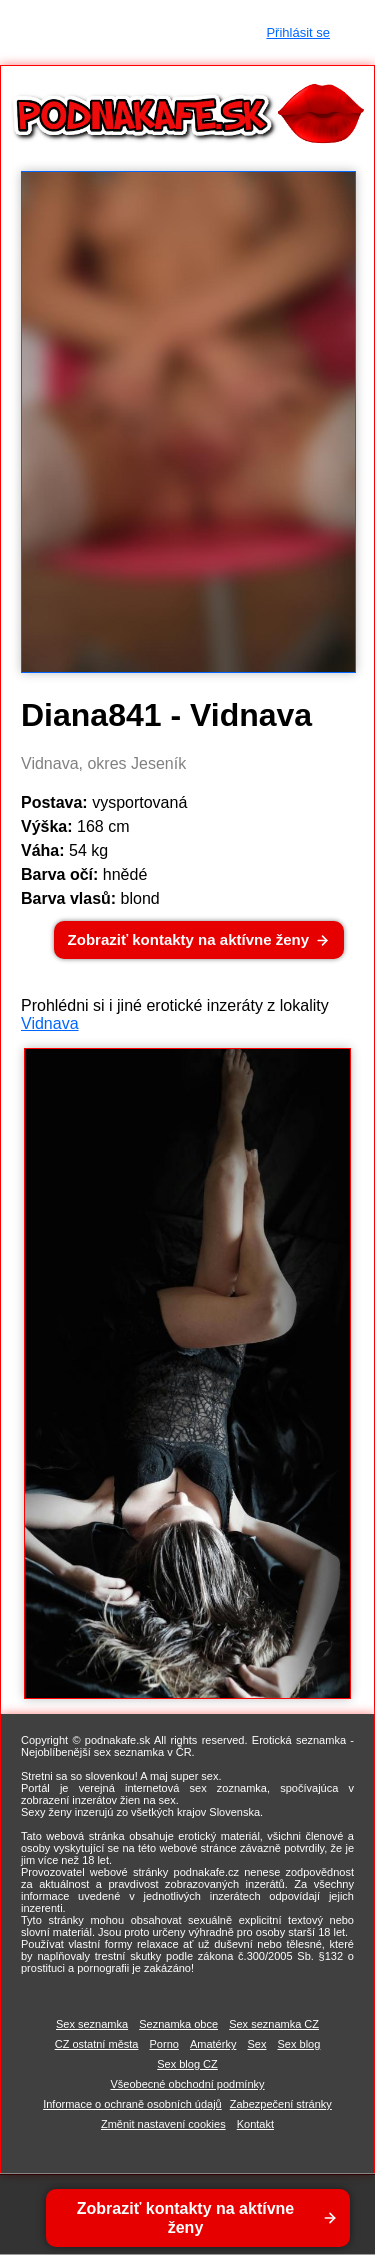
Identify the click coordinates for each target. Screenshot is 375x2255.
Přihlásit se (298, 32)
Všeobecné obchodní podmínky (187, 2084)
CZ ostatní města (97, 2044)
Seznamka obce (178, 2024)
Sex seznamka (92, 2024)
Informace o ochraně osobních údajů (132, 2104)
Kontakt (255, 2124)
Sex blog (299, 2044)
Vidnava (50, 1023)
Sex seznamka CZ (274, 2024)
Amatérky (213, 2044)
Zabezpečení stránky (281, 2104)
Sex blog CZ (187, 2064)
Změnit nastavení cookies (163, 2124)
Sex (256, 2044)
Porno (164, 2044)
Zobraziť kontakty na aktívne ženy (188, 939)
